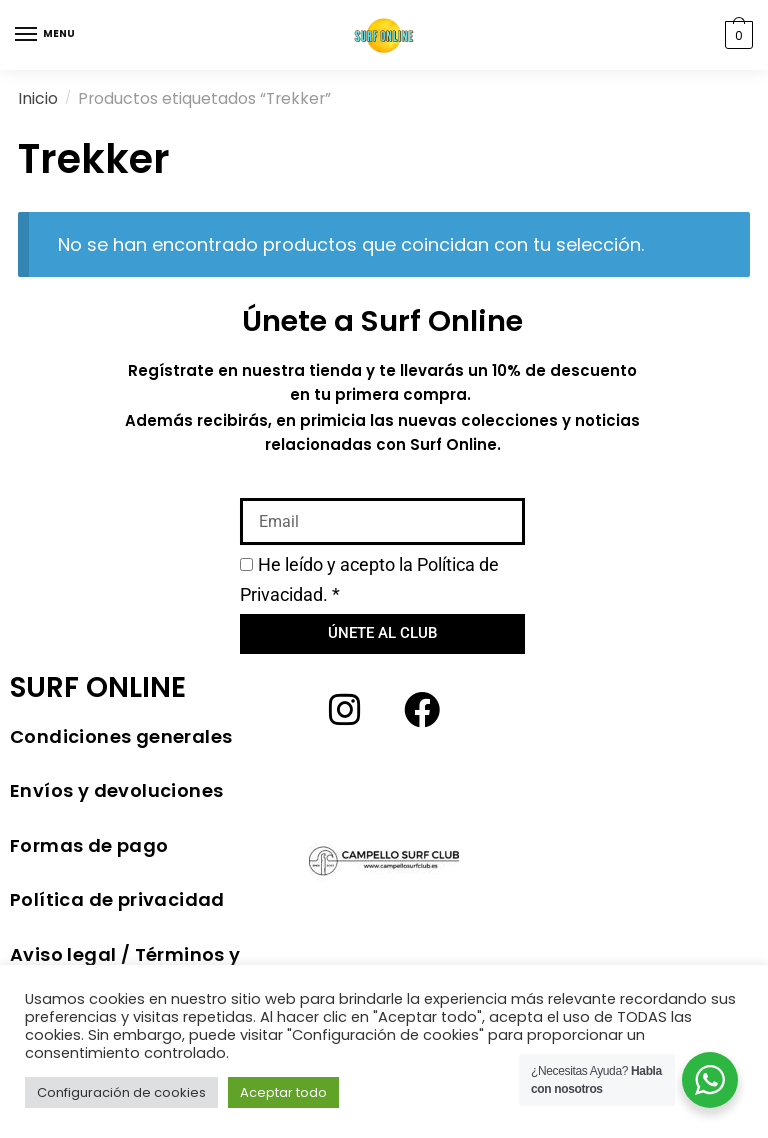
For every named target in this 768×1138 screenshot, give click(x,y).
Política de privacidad (117, 899)
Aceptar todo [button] (283, 1092)
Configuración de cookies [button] (121, 1092)
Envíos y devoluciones (116, 790)
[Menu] (27, 35)
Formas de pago (89, 845)
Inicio (38, 98)
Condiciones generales (121, 736)
